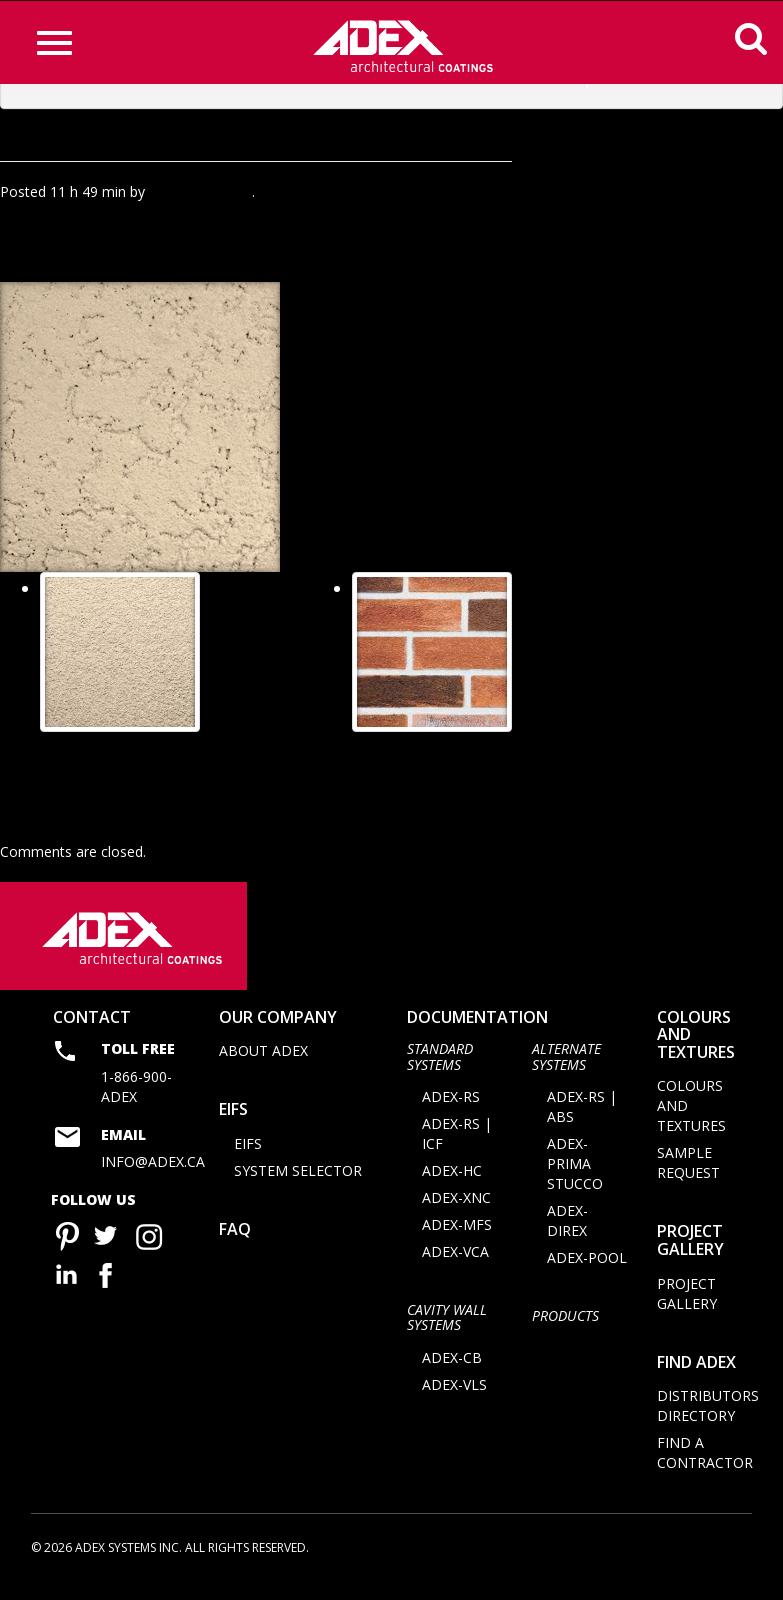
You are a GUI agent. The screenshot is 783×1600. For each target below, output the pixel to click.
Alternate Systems (566, 1070)
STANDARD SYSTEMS (440, 1070)
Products (565, 1329)
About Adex (263, 1064)
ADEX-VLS (454, 1398)
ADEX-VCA (455, 1265)
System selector (298, 1184)
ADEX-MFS (457, 1238)
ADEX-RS (451, 1110)
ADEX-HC (452, 1184)
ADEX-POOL (587, 1271)
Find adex (696, 1376)
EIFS (233, 1123)
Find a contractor (705, 1466)
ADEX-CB (452, 1371)
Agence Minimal (200, 191)
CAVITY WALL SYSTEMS (447, 1331)
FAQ (235, 1243)
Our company (278, 1031)
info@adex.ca (153, 1175)
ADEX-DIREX (567, 1234)
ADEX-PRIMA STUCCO (575, 1177)
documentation (477, 1031)
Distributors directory (708, 1419)
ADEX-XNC (456, 1211)
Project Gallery (690, 1255)
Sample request (688, 1177)
